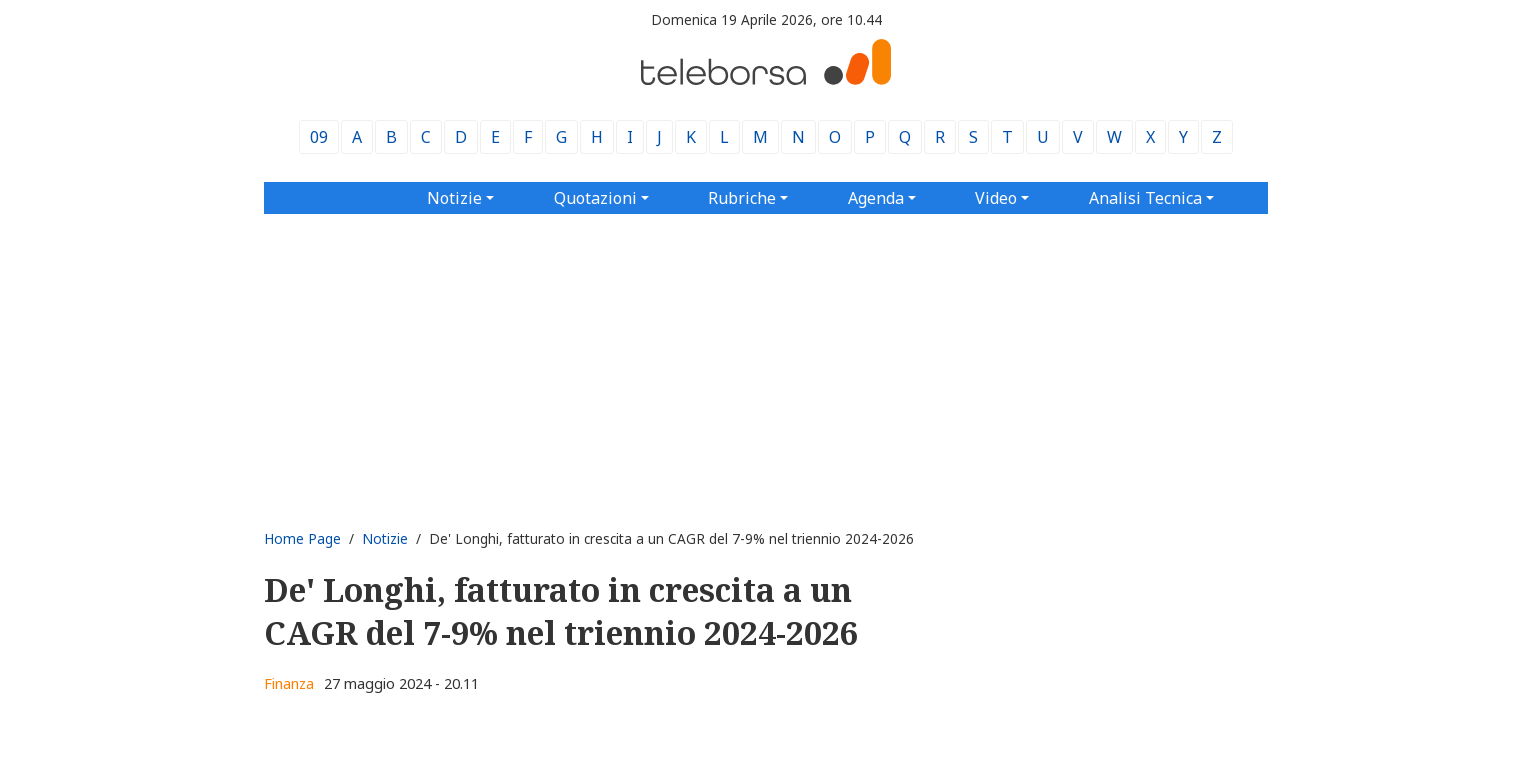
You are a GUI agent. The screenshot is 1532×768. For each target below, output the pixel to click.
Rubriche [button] (742, 198)
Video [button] (996, 198)
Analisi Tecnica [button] (1145, 198)
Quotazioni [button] (595, 198)
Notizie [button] (454, 198)
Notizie (385, 538)
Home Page (302, 538)
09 (319, 137)
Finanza (289, 683)
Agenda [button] (876, 198)
